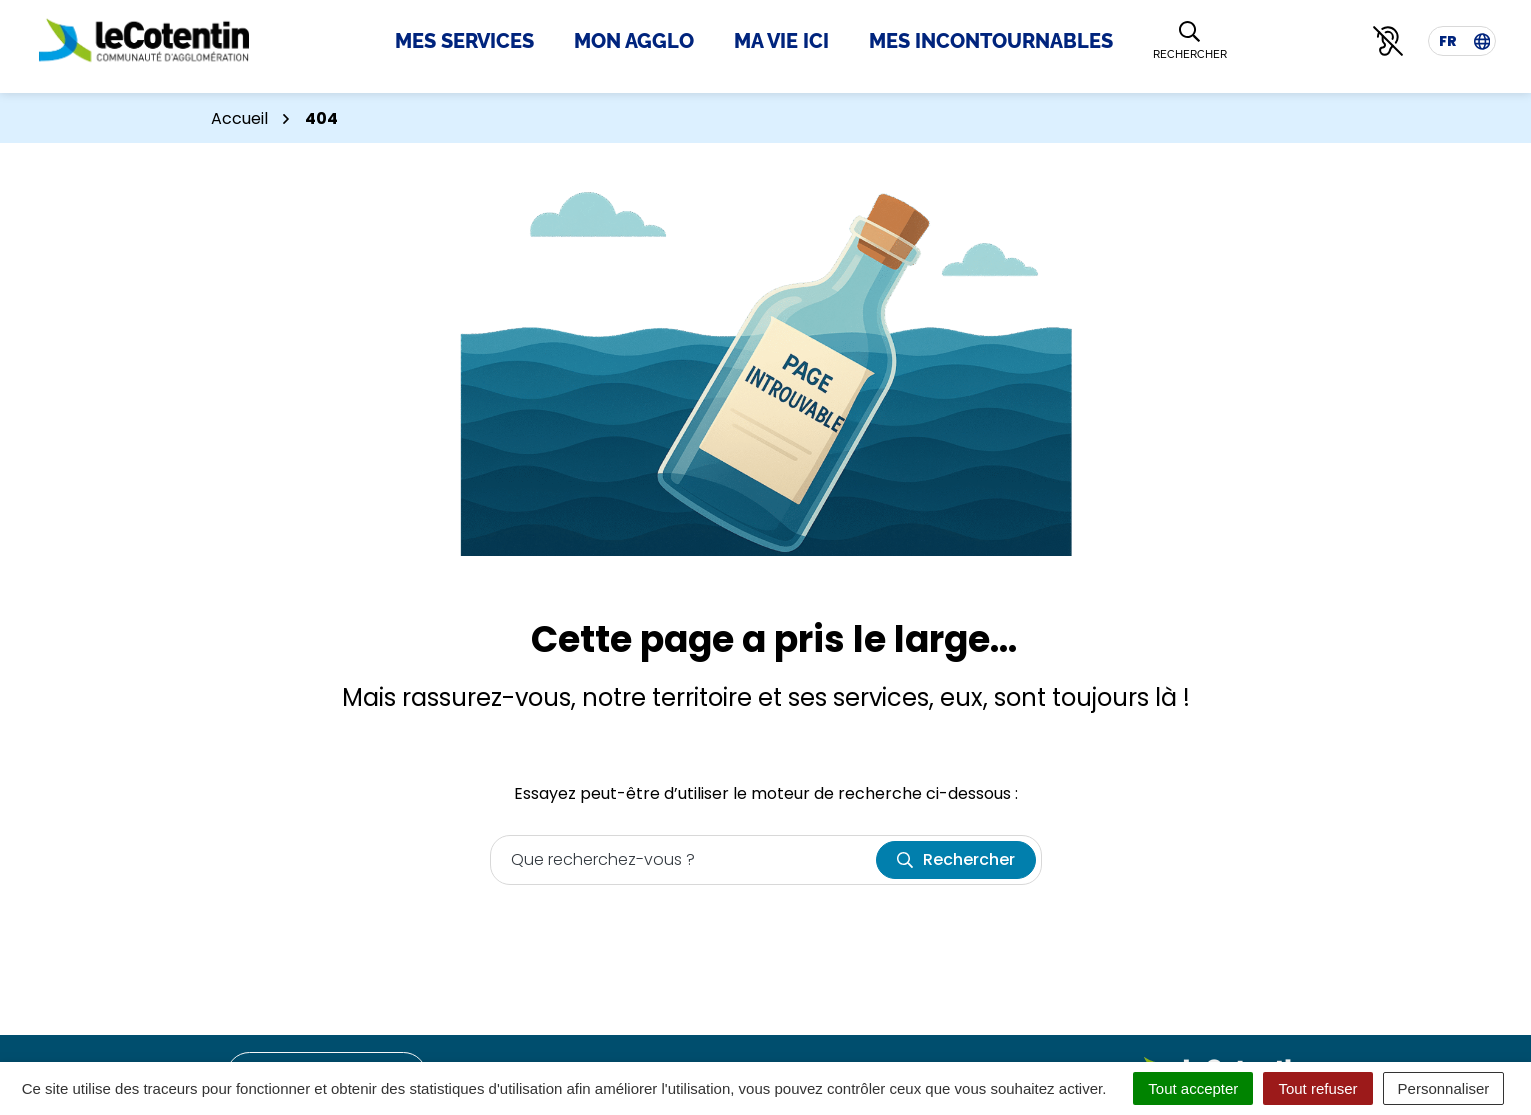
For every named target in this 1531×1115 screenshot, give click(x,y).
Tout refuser (1317, 1088)
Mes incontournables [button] (991, 41)
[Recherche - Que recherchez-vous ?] (684, 860)
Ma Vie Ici (781, 41)
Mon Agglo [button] (634, 41)
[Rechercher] (1190, 41)
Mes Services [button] (464, 41)
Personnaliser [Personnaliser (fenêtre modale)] (1444, 1088)
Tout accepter (1193, 1088)
